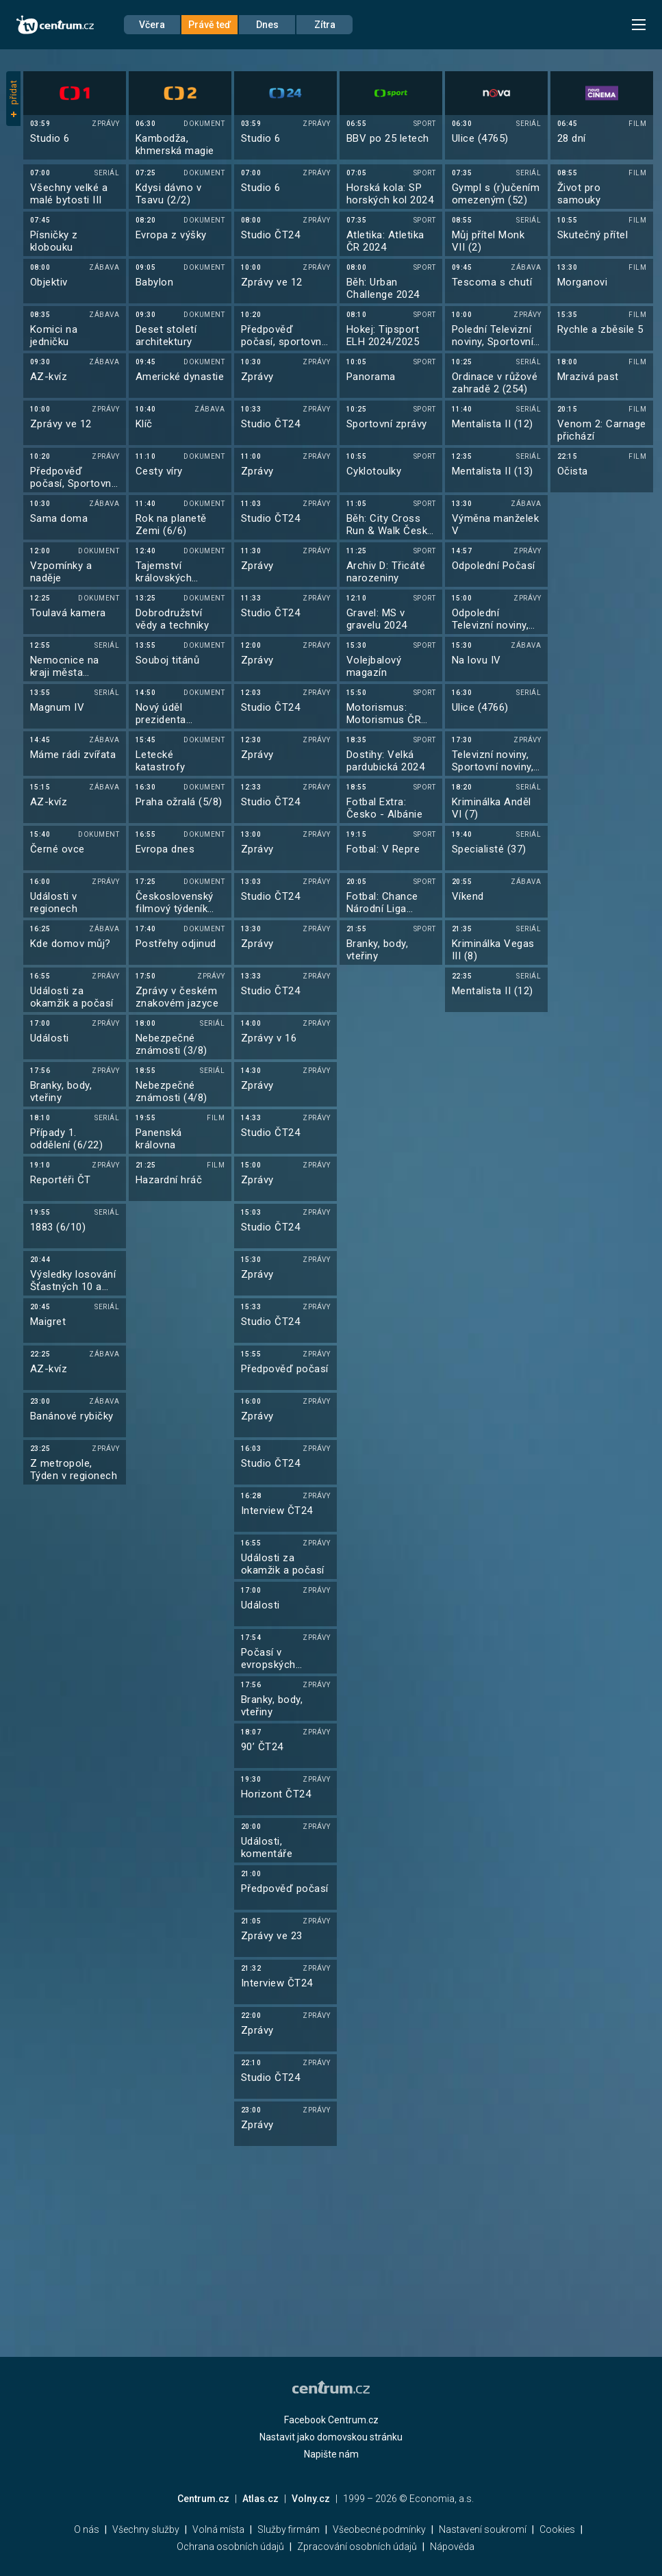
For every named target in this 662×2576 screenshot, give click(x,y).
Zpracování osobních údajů (357, 2546)
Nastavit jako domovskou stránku (331, 2437)
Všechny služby (145, 2529)
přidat (13, 98)
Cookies (557, 2529)
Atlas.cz (260, 2498)
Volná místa (218, 2529)
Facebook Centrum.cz (331, 2419)
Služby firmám (288, 2529)
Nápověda (452, 2546)
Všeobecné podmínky (379, 2529)
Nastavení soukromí (482, 2529)
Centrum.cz (203, 2498)
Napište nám (331, 2454)
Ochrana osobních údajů (230, 2546)
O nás (86, 2529)
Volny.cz (311, 2498)
